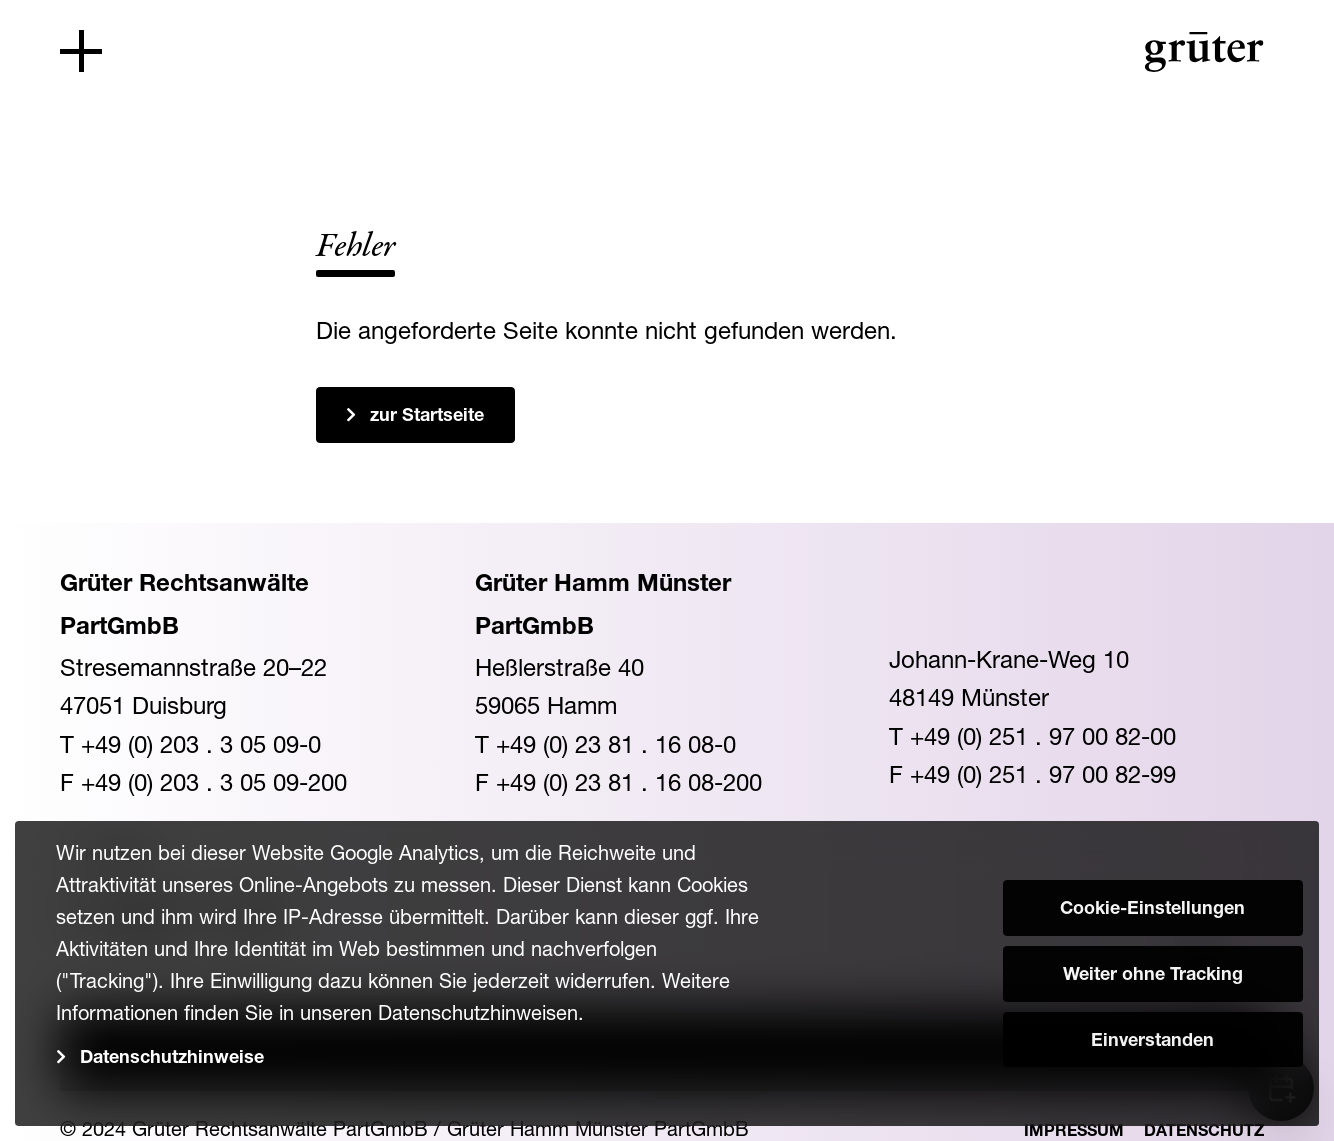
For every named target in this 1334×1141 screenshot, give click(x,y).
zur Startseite (427, 417)
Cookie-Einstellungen (1152, 910)
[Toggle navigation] (81, 51)
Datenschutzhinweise (172, 1059)
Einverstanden (1152, 1042)
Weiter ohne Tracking (1153, 976)
